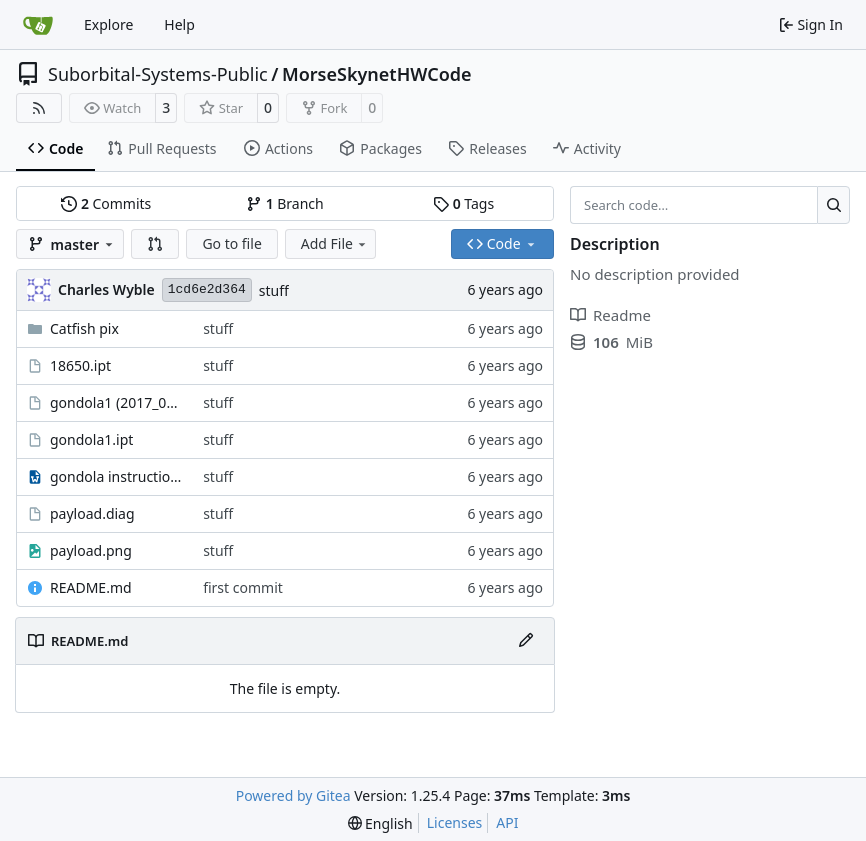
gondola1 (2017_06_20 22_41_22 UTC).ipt (116, 402)
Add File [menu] (335, 243)
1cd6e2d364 (207, 289)
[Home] (38, 25)
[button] (155, 244)
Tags (463, 203)
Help (179, 24)
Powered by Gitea (293, 795)
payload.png (91, 550)
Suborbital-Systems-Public (158, 74)
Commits (106, 203)
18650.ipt (80, 365)
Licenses (455, 822)
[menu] (380, 823)
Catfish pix (84, 328)
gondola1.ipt (91, 439)
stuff (274, 290)
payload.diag (92, 513)
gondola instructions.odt (116, 476)
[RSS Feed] (39, 108)
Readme (610, 315)
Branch (285, 203)
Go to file (231, 243)
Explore (108, 24)
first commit (243, 587)
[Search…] (833, 205)
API (507, 822)
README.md (91, 587)
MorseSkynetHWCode (377, 74)
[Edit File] (526, 641)
